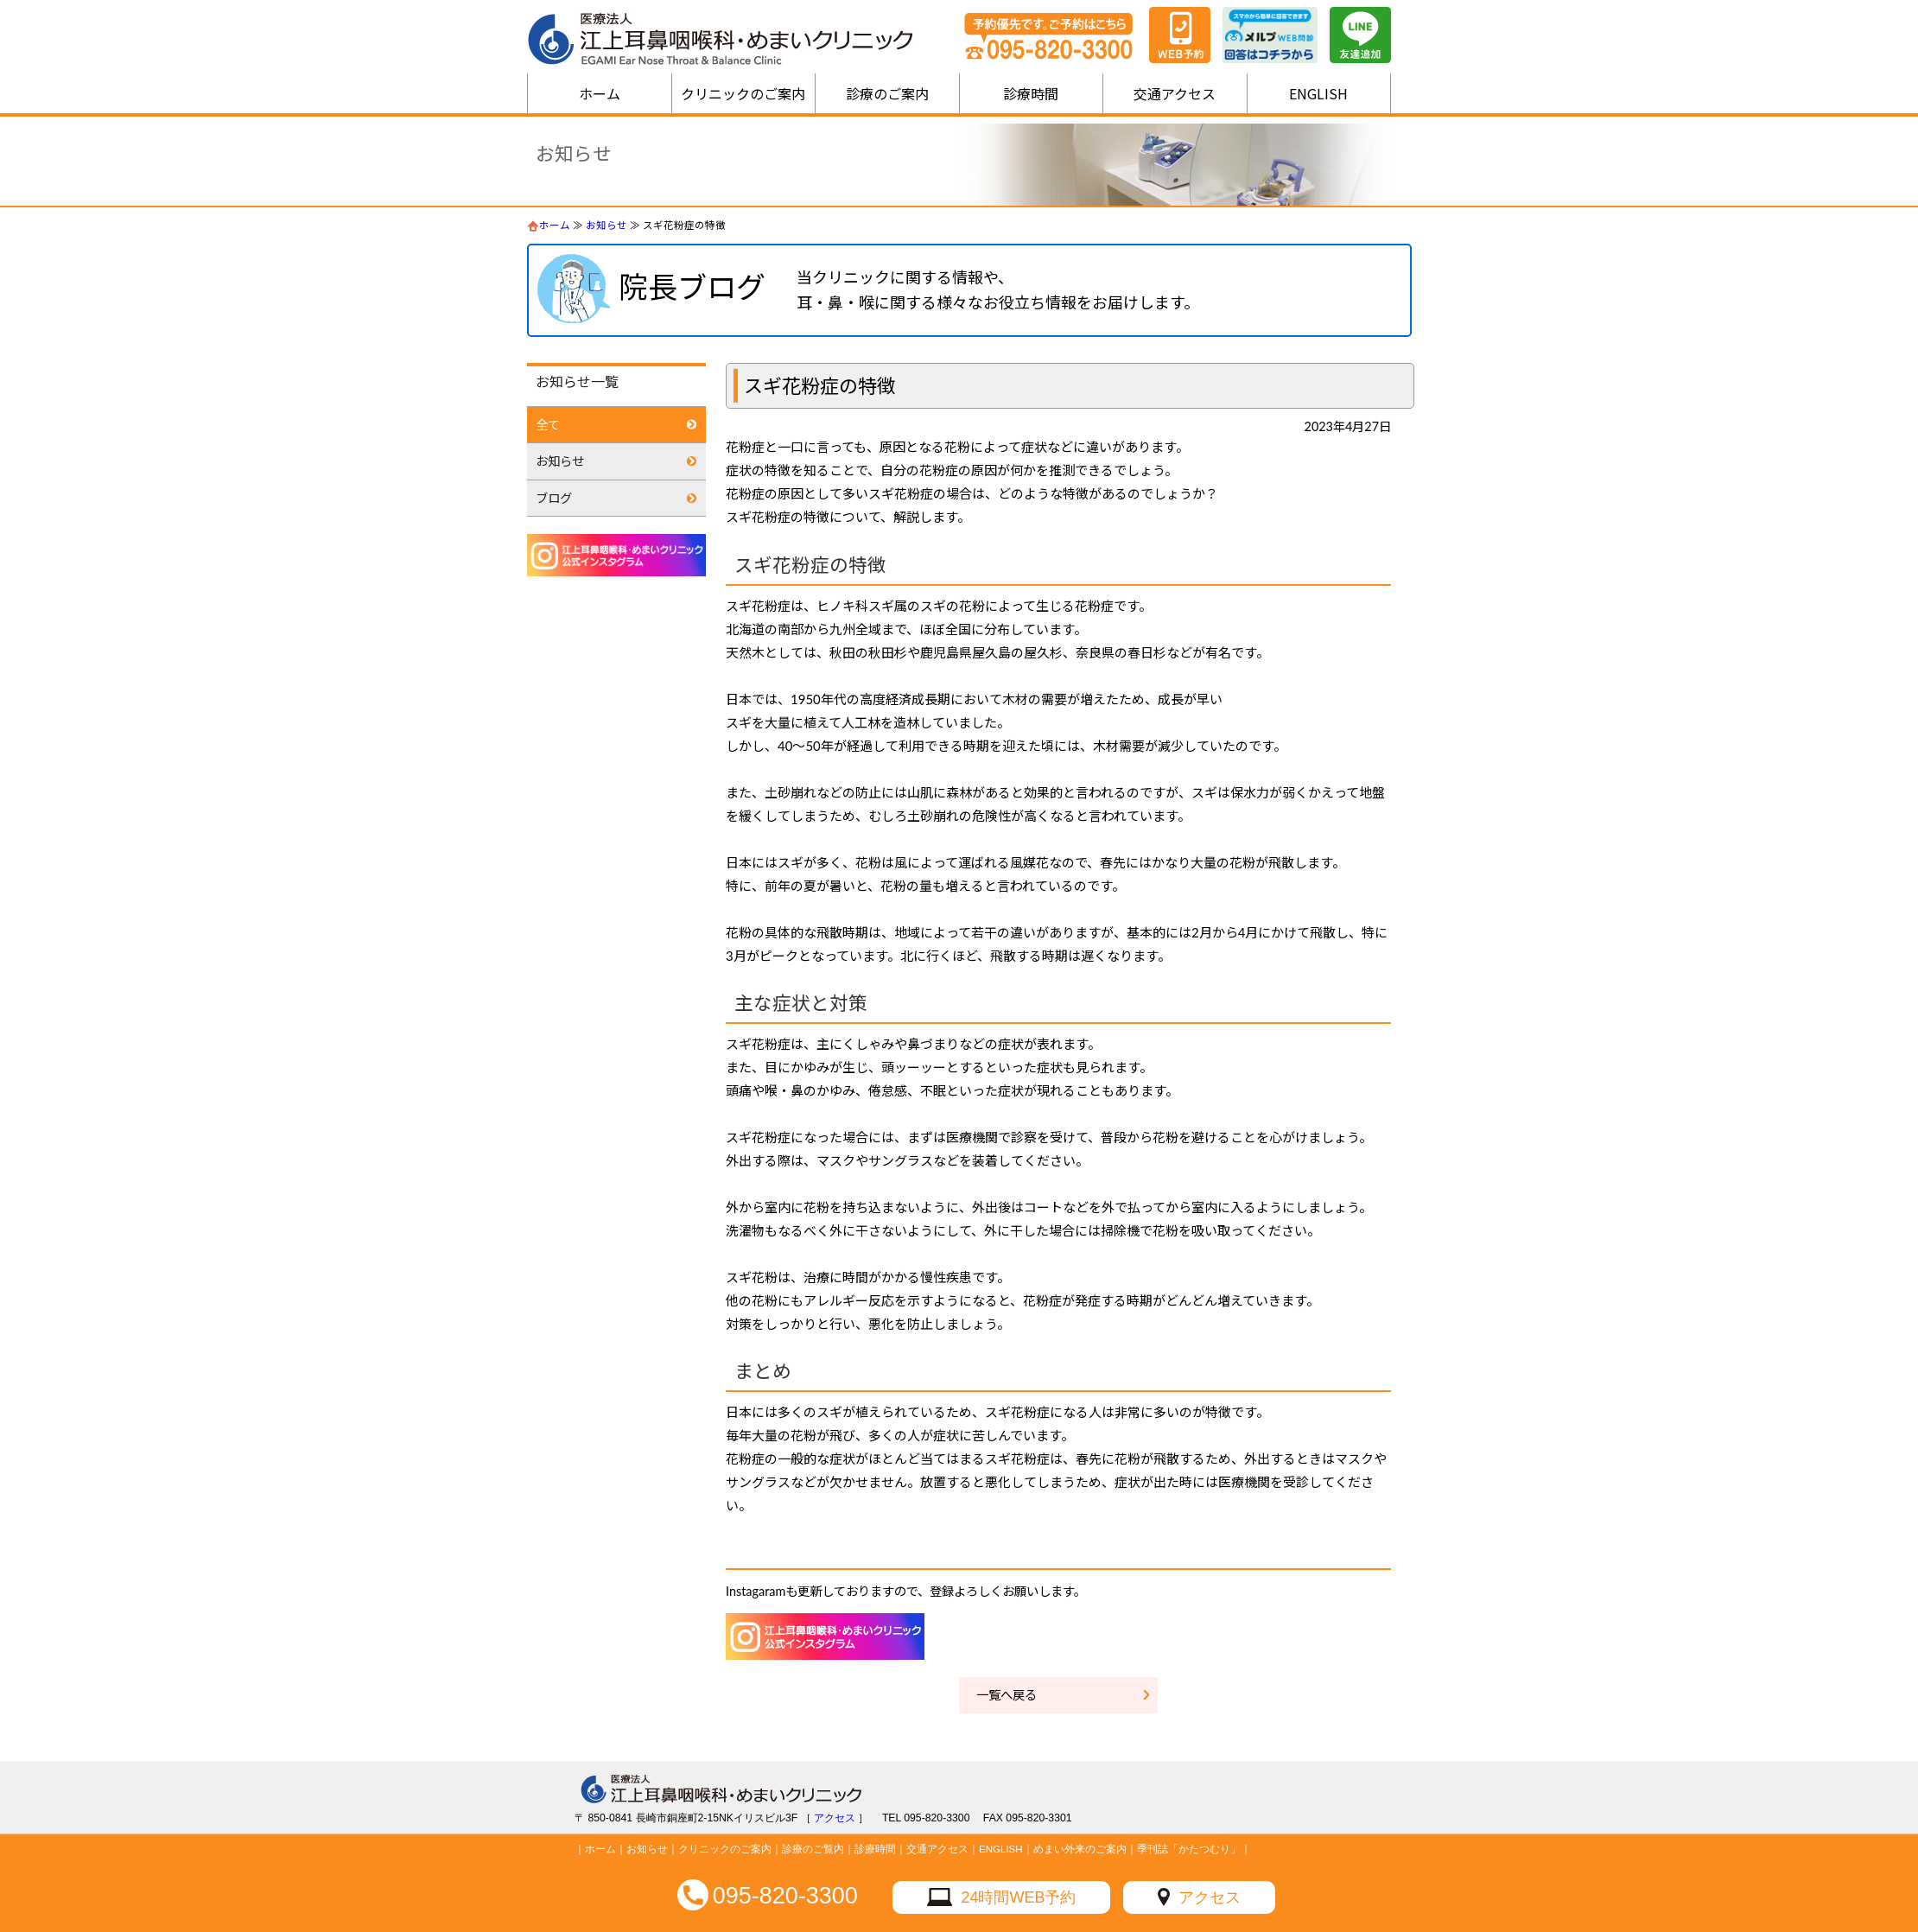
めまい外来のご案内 (1080, 1849)
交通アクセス (1175, 93)
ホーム (599, 93)
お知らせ (606, 225)
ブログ (554, 498)
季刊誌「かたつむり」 (1189, 1849)
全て (548, 424)
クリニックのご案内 (743, 93)
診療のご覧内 (813, 1849)
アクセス (1209, 1897)
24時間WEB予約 (1018, 1897)
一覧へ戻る (1006, 1694)
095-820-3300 (785, 1896)
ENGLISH (1318, 93)
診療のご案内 (887, 93)
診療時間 (1030, 93)
